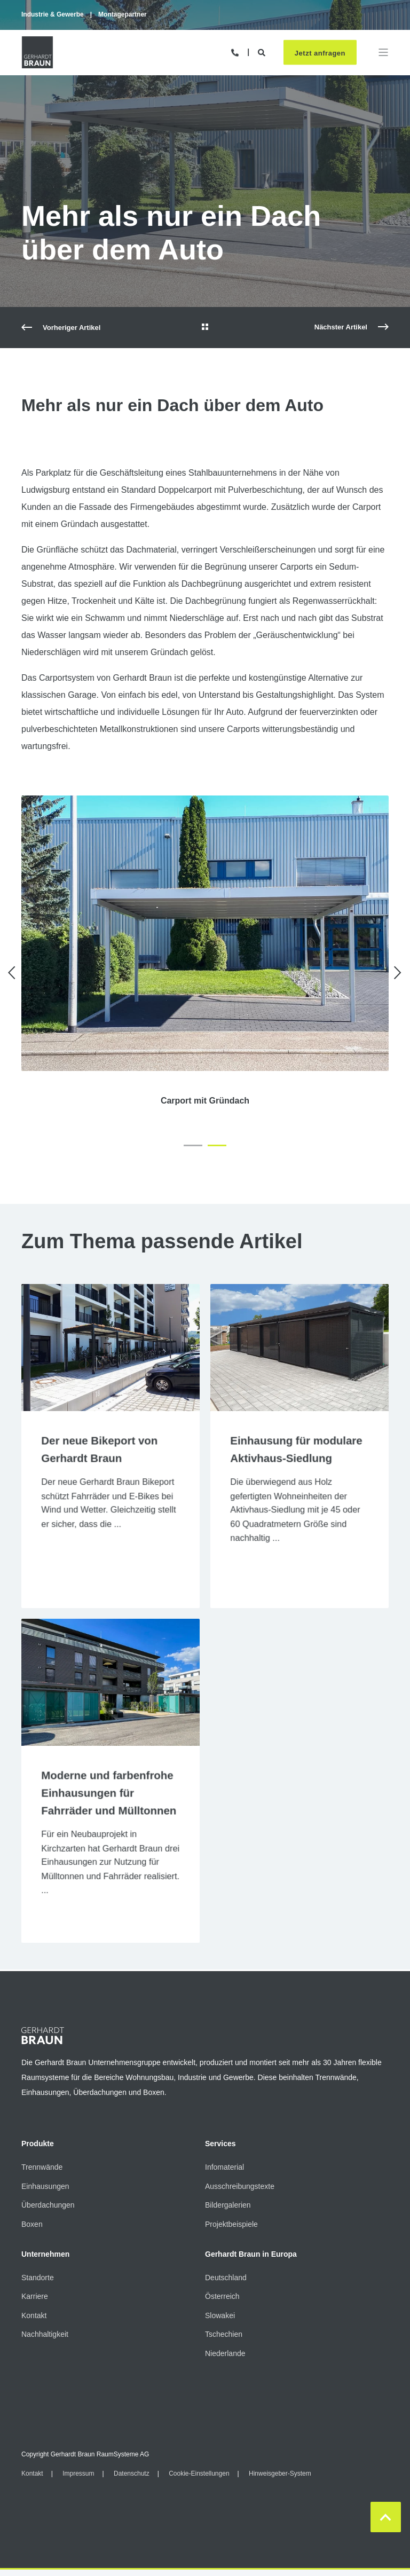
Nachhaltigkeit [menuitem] (44, 2339)
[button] (193, 1145)
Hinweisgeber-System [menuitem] (280, 2478)
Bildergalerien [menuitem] (228, 2210)
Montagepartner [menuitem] (122, 14)
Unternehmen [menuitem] (45, 2259)
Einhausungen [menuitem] (45, 2191)
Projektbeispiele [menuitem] (231, 2229)
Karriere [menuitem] (34, 2301)
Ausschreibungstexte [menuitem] (239, 2191)
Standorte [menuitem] (37, 2282)
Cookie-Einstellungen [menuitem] (199, 2478)
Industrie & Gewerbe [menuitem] (52, 14)
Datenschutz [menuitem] (131, 2478)
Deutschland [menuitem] (226, 2282)
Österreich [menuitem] (222, 2301)
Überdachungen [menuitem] (48, 2210)
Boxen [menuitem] (32, 2229)
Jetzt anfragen (320, 54)
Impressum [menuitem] (78, 2478)
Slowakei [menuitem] (220, 2320)
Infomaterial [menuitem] (224, 2172)
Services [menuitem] (220, 2149)
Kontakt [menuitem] (33, 2320)
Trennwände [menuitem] (41, 2172)
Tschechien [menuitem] (223, 2339)
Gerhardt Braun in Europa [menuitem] (251, 2259)
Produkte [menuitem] (37, 2149)
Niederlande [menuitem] (225, 2358)
